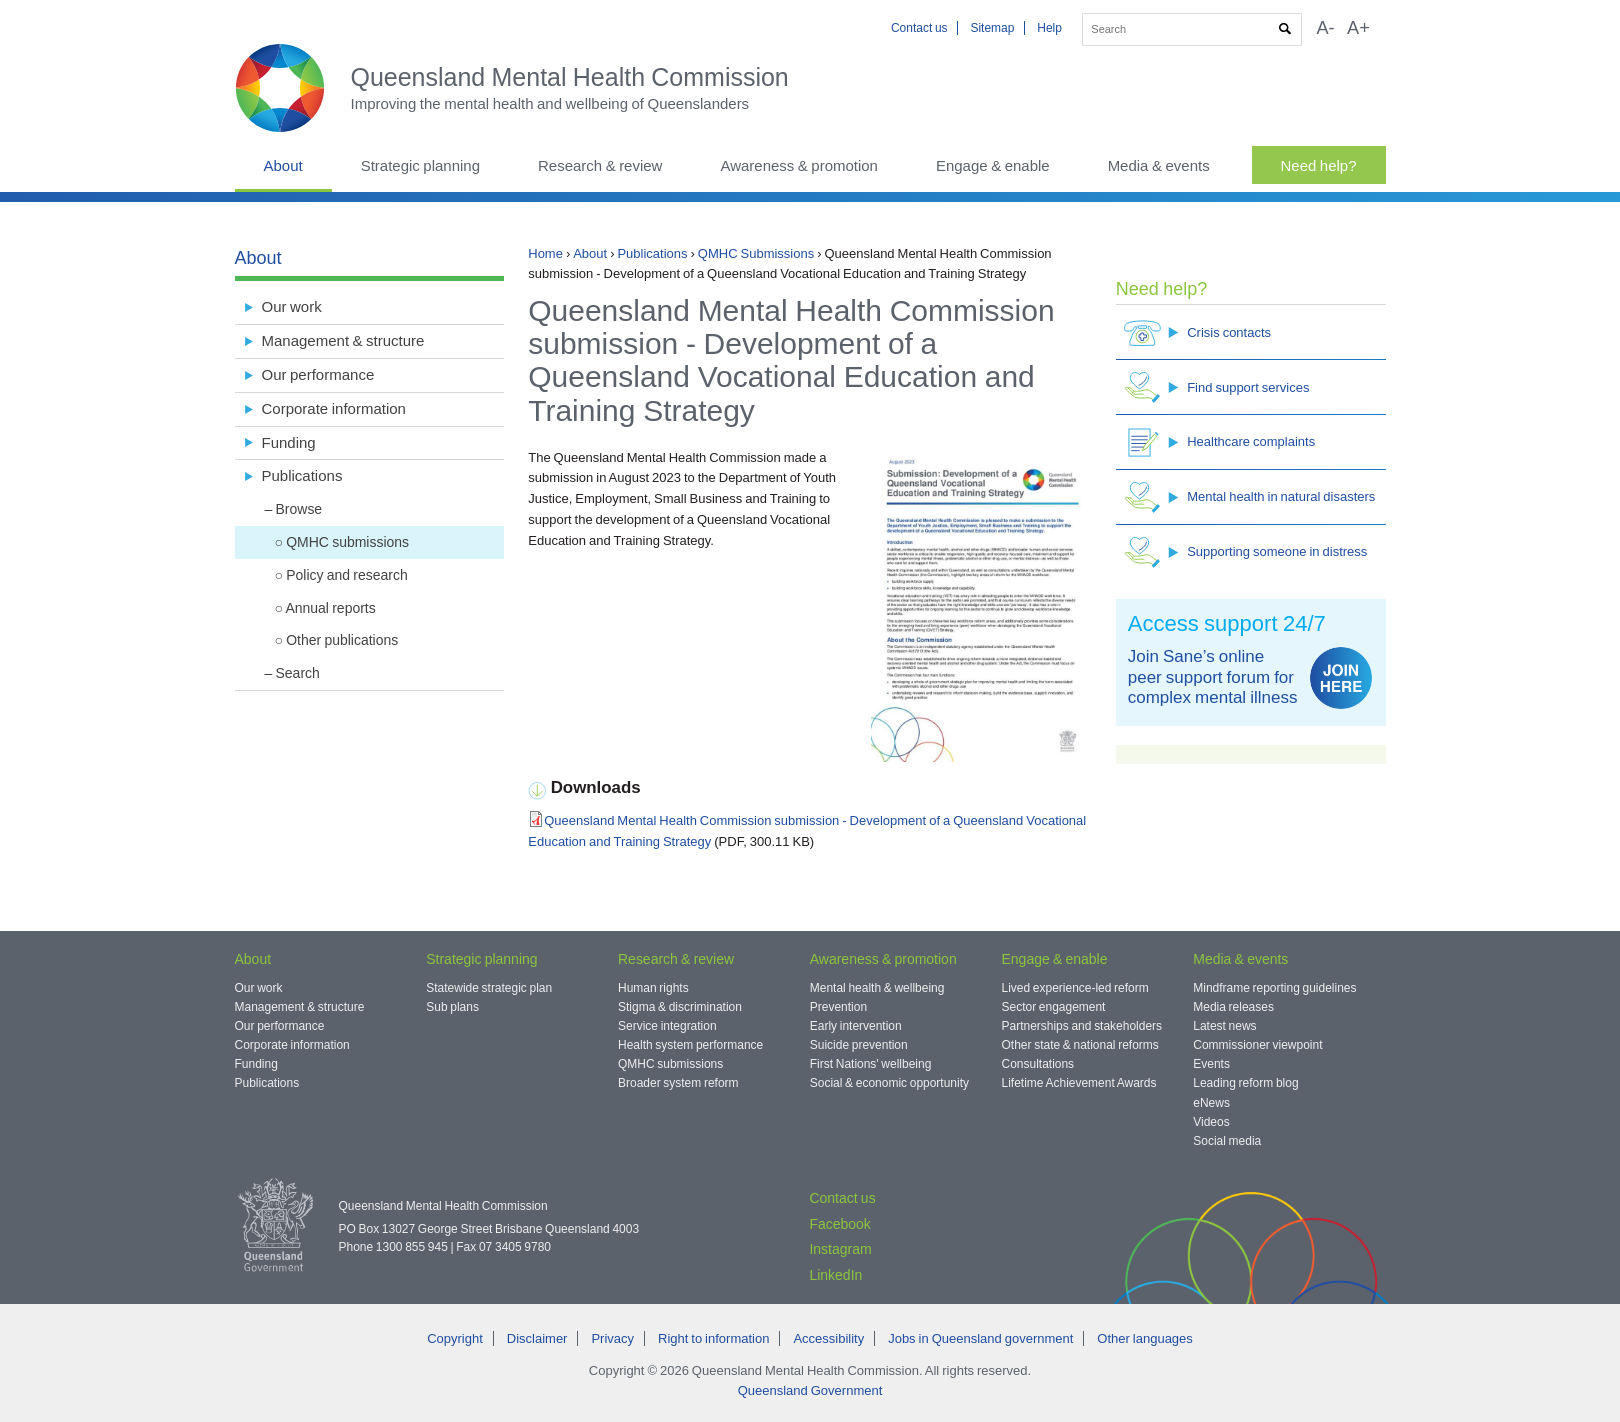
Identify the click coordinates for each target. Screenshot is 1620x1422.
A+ (1358, 28)
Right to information (713, 1338)
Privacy (612, 1338)
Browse (299, 509)
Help (1049, 28)
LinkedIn (835, 1275)
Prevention (838, 1007)
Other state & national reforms (1080, 1045)
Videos (1211, 1122)
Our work (292, 306)
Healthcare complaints (1219, 442)
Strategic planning (420, 165)
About (283, 165)
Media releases (1233, 1007)
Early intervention (856, 1026)
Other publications (342, 640)
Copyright (455, 1338)
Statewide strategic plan (489, 988)
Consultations (1038, 1064)
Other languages (1144, 1338)
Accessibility (828, 1338)
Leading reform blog (1245, 1083)
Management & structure (343, 340)
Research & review (600, 165)
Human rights (653, 988)
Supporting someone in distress (1245, 552)
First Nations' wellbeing (871, 1064)
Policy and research (347, 575)
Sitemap (992, 28)
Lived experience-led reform (1075, 988)
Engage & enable (993, 165)
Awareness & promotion (799, 165)
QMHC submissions (347, 542)
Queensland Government (810, 1390)
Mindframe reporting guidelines (1274, 988)
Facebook (839, 1224)
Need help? (1319, 165)
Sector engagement (1054, 1007)
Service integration (667, 1026)
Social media (1227, 1141)
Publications (652, 253)
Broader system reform (678, 1083)
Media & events (1159, 165)
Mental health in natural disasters (1249, 497)
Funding (289, 442)
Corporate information (334, 408)
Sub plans (452, 1007)
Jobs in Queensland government (980, 1338)
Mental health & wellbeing (877, 988)
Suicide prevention (859, 1045)
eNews (1211, 1103)
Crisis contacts (1197, 332)
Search (298, 673)
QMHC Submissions (756, 253)
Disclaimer (537, 1338)
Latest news (1224, 1026)
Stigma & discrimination (680, 1007)
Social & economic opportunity (889, 1083)
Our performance (318, 374)
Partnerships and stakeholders (1082, 1026)
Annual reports (330, 608)
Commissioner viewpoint (1257, 1045)
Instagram (840, 1249)
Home (545, 253)
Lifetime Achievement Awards (1079, 1083)
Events (1211, 1064)
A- (1325, 28)
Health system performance (690, 1045)
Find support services (1216, 387)
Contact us (919, 28)
